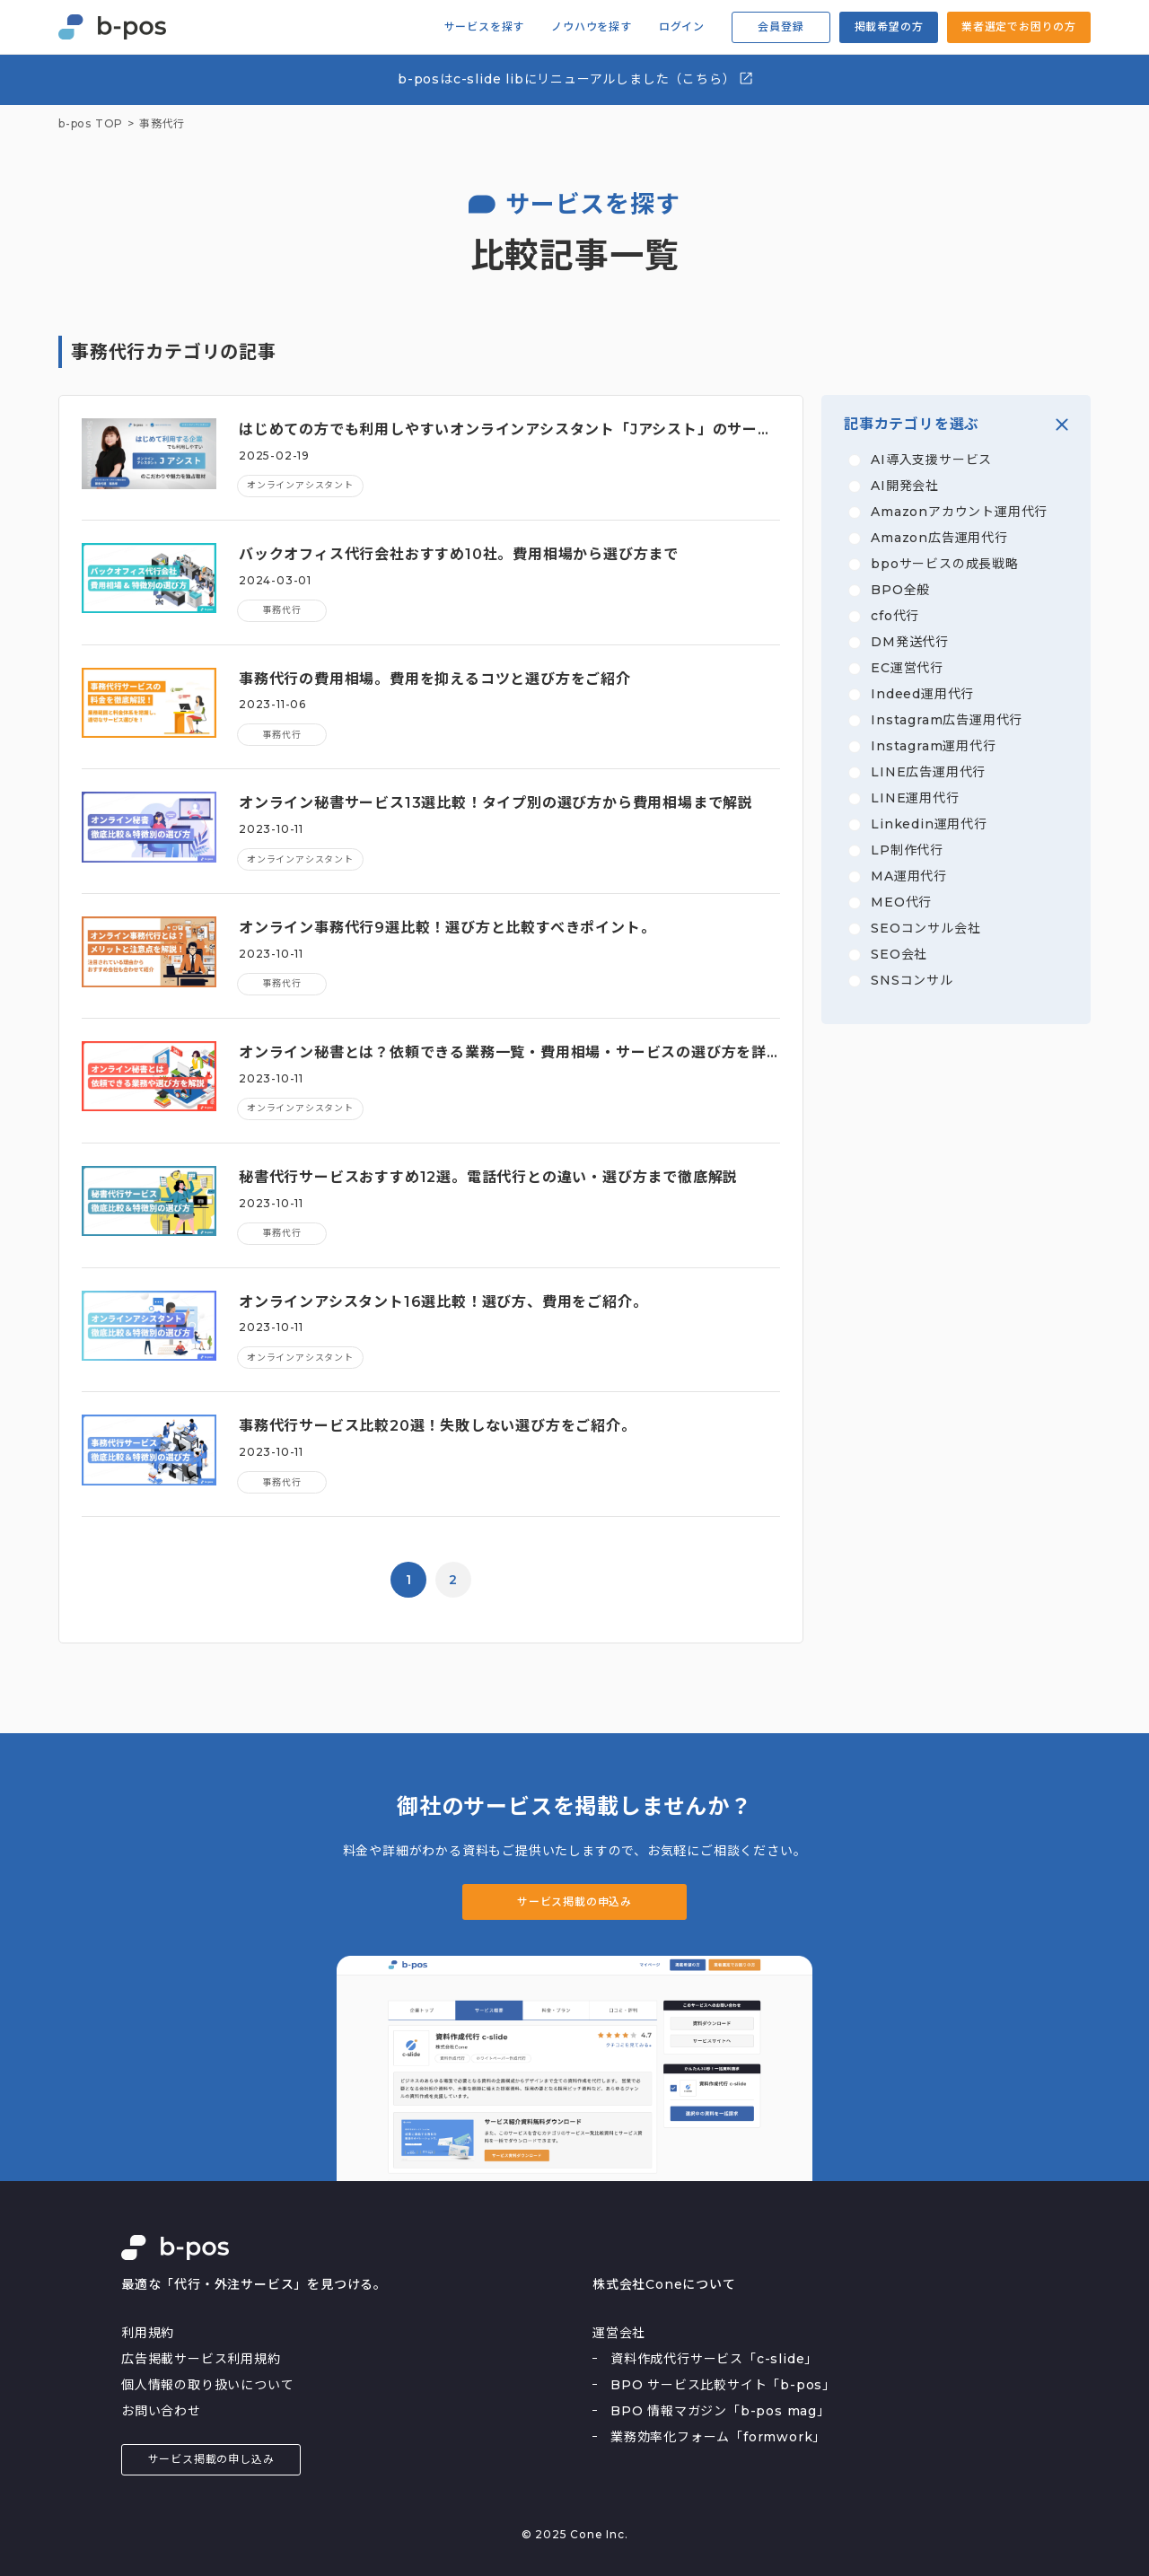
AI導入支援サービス (931, 459)
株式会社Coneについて (664, 2284)
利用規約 (147, 2333)
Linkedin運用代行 (929, 824)
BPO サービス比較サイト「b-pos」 (723, 2385)
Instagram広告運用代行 (946, 720)
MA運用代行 (909, 876)
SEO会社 (899, 954)
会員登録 (780, 26)
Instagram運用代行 (933, 746)
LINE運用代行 (915, 798)
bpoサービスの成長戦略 (945, 564)
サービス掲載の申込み (574, 1901)
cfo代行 (895, 616)
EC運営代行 (907, 668)
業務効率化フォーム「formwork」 (718, 2437)
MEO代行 (901, 902)
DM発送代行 (910, 642)
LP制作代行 (907, 850)
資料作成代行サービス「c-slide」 (714, 2359)
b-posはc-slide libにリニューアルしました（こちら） (576, 78)
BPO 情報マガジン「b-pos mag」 (720, 2411)
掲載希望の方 (889, 26)
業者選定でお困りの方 (1018, 26)
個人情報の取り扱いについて (207, 2385)
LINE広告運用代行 (928, 772)
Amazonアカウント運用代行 (959, 512)
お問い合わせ (161, 2411)
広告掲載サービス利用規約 (201, 2359)
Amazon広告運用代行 (939, 538)
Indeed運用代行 (922, 694)
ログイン (682, 27)
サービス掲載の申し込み (211, 2459)
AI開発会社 (905, 486)
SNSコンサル (912, 980)
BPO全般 (900, 590)
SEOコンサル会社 (925, 928)
